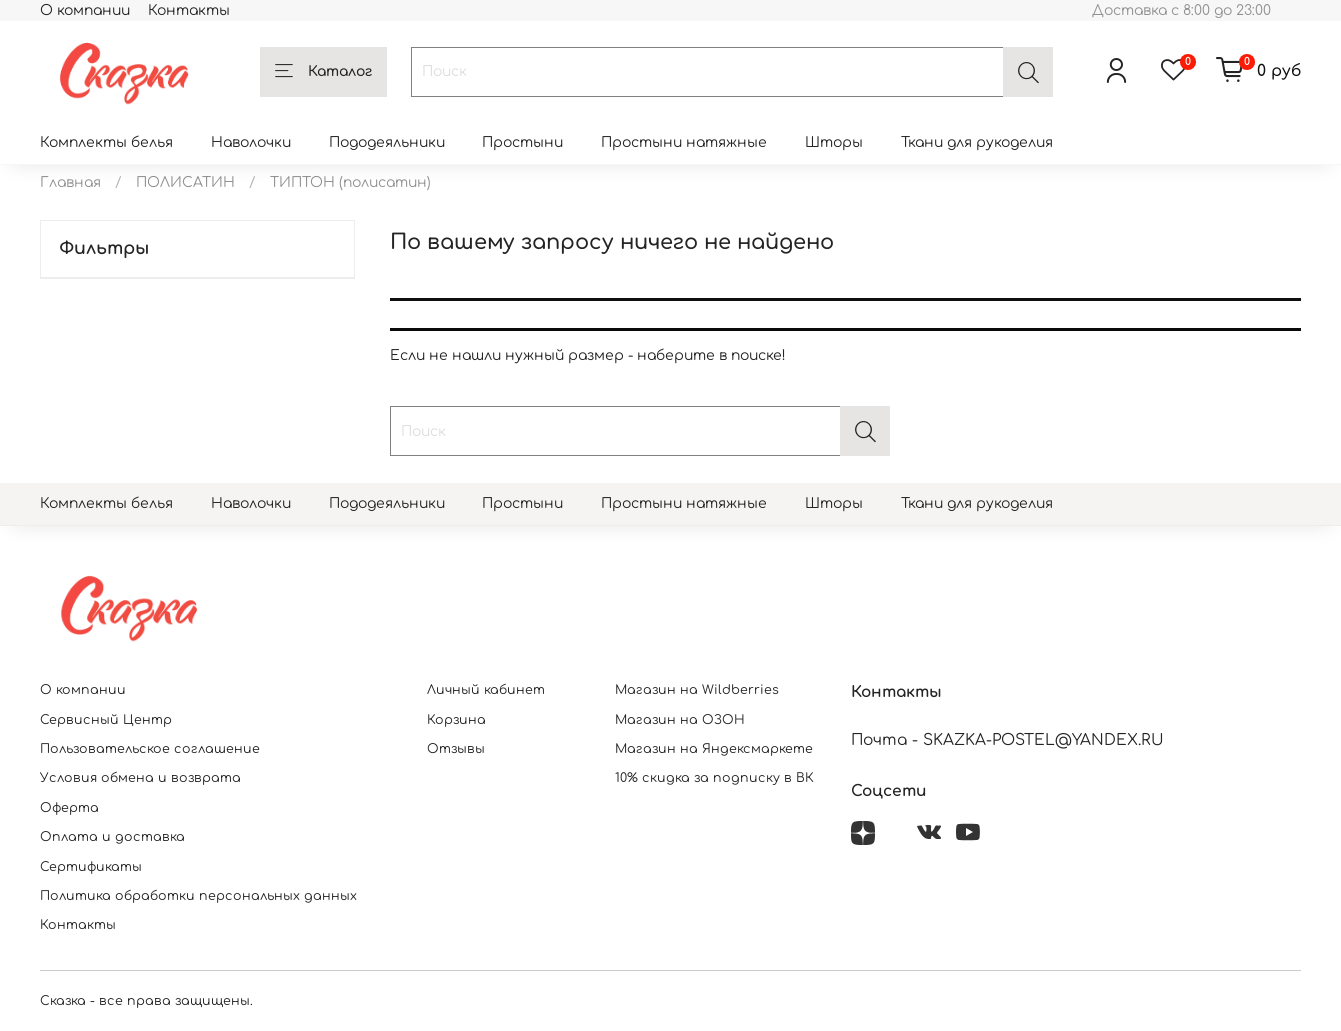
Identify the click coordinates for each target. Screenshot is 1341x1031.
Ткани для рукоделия (977, 142)
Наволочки (251, 142)
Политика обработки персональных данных (198, 896)
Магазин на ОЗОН (680, 720)
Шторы (834, 142)
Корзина (456, 720)
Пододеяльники (387, 142)
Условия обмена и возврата (140, 778)
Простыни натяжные (684, 142)
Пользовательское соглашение (150, 749)
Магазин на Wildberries (697, 690)
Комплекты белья (106, 142)
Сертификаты (91, 867)
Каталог (323, 72)
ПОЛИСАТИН (185, 182)
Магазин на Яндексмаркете (714, 749)
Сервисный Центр (106, 720)
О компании (85, 10)
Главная (70, 182)
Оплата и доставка (112, 837)
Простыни (522, 142)
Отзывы (456, 749)
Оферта (69, 808)
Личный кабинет (486, 690)
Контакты (189, 10)
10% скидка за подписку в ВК (714, 778)
